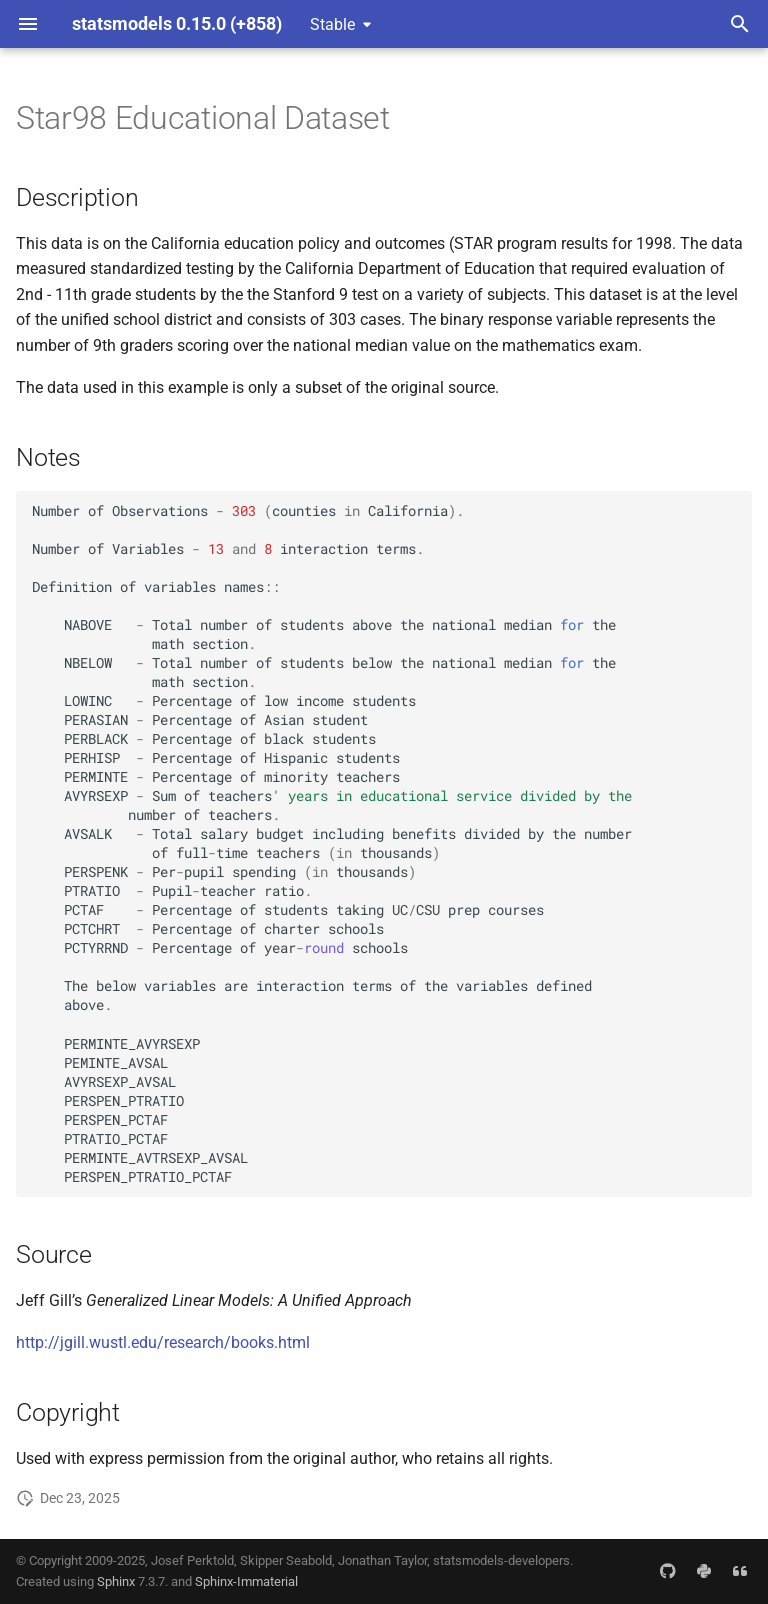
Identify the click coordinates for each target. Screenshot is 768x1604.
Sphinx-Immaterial (246, 1581)
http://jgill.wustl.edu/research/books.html (163, 1342)
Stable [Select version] (332, 24)
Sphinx (116, 1581)
